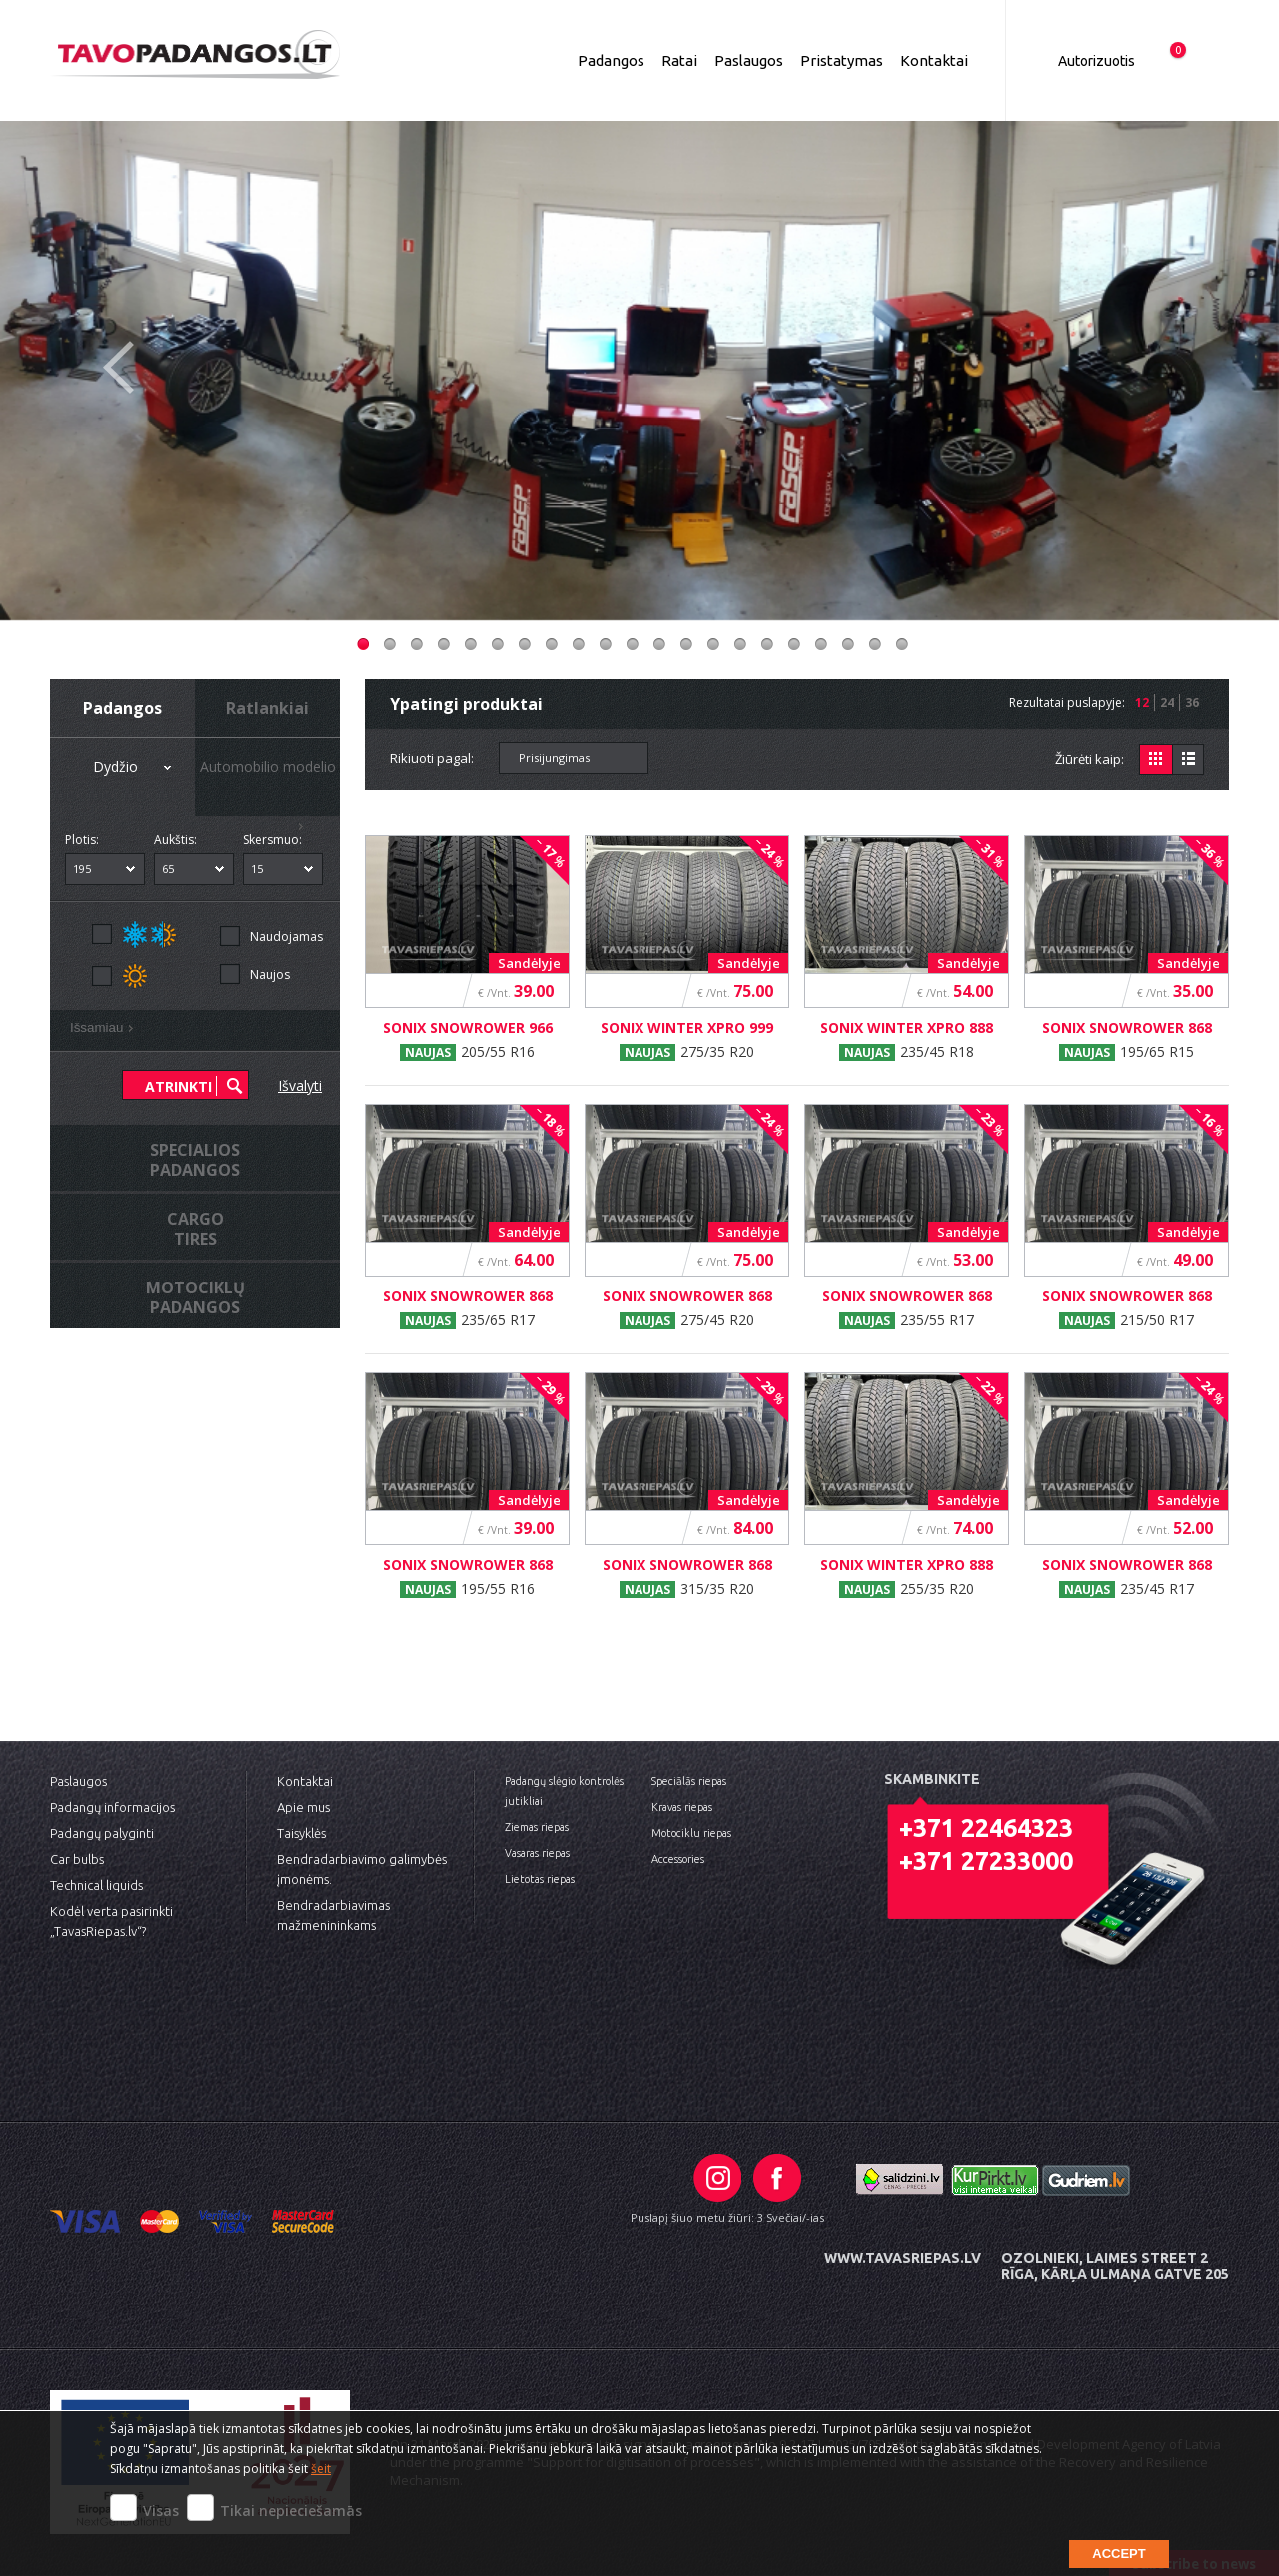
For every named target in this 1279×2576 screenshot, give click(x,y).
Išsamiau (105, 1030)
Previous (118, 386)
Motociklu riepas (691, 1833)
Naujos (270, 974)
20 (875, 644)
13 (686, 644)
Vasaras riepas (537, 1853)
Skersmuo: (272, 839)
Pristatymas (841, 60)
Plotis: (82, 839)
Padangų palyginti (102, 1833)
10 (606, 644)
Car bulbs (77, 1859)
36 (1192, 702)
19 (848, 644)
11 (633, 644)
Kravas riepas (681, 1807)
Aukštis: (175, 839)
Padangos (611, 60)
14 (713, 644)
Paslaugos (748, 60)
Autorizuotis (1096, 61)
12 (659, 644)
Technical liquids (96, 1885)
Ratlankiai (267, 708)
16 (767, 644)
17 (794, 644)
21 (902, 644)
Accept (1118, 2553)
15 (740, 644)
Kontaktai (934, 60)
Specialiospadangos (195, 1160)
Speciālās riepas (688, 1781)
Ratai (679, 60)
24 (1167, 702)
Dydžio (134, 768)
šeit (321, 2468)
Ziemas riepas (537, 1827)
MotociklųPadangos (195, 1297)
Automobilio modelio (268, 786)
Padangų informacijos (112, 1807)
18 (821, 644)
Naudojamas (286, 936)
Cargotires (195, 1229)
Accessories (677, 1859)
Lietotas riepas (540, 1879)
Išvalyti (300, 1085)
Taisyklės (301, 1833)
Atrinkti (178, 1086)
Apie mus (303, 1807)
